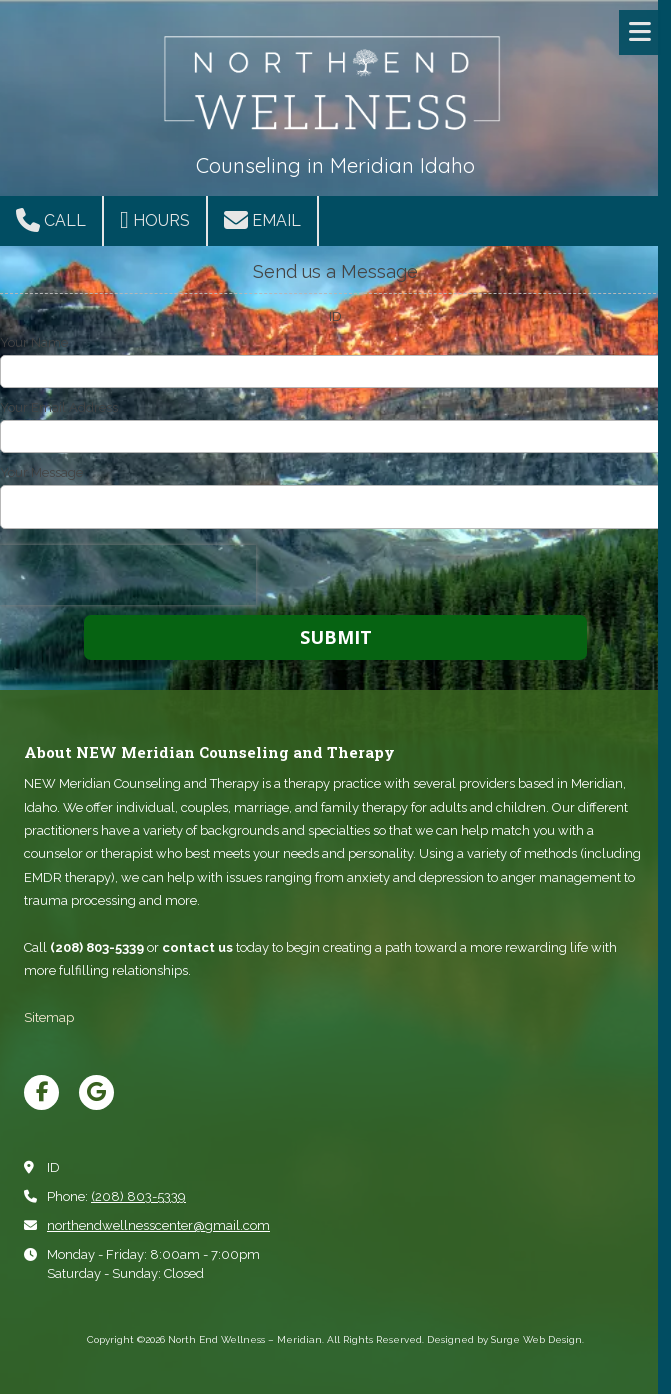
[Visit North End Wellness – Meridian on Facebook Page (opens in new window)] (41, 1092)
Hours (155, 220)
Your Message (41, 472)
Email (262, 220)
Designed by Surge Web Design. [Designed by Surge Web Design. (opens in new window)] (505, 1339)
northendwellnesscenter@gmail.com (158, 1225)
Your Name (34, 342)
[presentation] (128, 575)
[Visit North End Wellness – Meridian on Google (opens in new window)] (96, 1092)
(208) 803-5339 (138, 1196)
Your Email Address (59, 407)
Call (51, 220)
